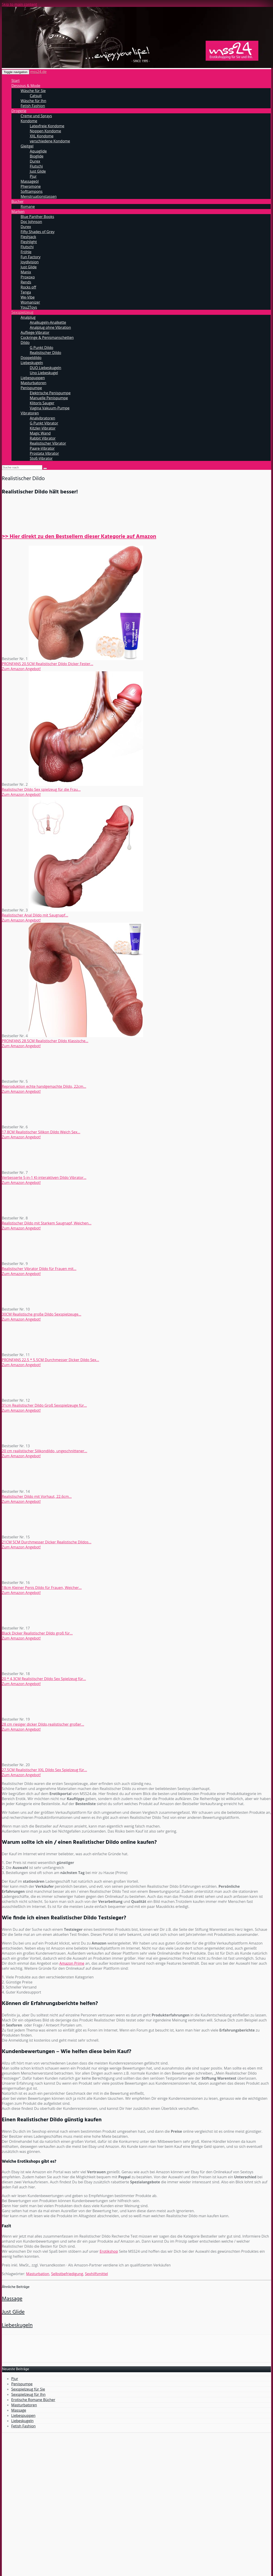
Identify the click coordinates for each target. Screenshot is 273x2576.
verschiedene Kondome (50, 141)
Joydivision (30, 261)
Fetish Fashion (33, 105)
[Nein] (258, 2533)
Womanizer (30, 302)
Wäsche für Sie (33, 90)
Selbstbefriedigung (67, 2273)
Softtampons (32, 191)
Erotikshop (109, 2251)
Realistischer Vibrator (48, 443)
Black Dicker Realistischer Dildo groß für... (37, 1633)
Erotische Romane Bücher (33, 2399)
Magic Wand (40, 433)
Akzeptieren (247, 2532)
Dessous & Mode (25, 85)
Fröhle (26, 251)
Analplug (28, 317)
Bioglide (37, 156)
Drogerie (18, 110)
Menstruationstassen (39, 196)
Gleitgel (27, 146)
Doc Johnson (31, 221)
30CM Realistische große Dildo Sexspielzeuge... (41, 1314)
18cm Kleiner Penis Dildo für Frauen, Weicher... (42, 1587)
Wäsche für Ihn (33, 100)
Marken (18, 211)
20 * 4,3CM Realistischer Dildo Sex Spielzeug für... (44, 1678)
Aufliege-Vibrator (35, 332)
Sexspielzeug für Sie (28, 2389)
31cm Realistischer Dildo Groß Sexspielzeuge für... (44, 1405)
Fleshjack (28, 236)
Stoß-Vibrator (41, 458)
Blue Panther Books (37, 216)
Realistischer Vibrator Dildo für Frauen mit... (39, 1268)
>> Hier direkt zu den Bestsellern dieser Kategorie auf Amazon (79, 536)
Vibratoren (30, 413)
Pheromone (31, 186)
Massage (12, 2299)
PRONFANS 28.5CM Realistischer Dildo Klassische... (45, 1040)
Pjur (33, 176)
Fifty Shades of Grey (38, 231)
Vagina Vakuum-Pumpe (49, 408)
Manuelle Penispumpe (49, 397)
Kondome (29, 120)
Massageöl (30, 181)
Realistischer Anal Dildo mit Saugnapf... (35, 915)
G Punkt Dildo (41, 347)
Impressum (20, 2513)
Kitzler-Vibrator (42, 428)
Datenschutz (21, 2518)
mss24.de (38, 71)
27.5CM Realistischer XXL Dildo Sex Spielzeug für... (44, 1769)
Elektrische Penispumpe (50, 392)
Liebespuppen (33, 377)
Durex (35, 161)
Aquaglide (38, 151)
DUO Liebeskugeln (45, 367)
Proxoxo (28, 277)
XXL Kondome (41, 136)
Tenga (26, 292)
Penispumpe (31, 387)
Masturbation (37, 2273)
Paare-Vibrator (42, 448)
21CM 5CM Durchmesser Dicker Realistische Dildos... (46, 1542)
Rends (26, 282)
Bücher (17, 201)
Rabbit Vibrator (43, 438)
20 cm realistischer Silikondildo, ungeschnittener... (44, 1450)
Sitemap (18, 2523)
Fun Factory (31, 256)
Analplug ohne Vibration (50, 327)
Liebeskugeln (32, 362)
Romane (28, 206)
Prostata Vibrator (44, 453)
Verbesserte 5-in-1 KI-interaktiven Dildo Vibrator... (44, 1177)
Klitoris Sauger (42, 402)
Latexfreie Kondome (47, 125)
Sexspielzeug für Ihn (28, 2394)
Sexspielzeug (22, 312)
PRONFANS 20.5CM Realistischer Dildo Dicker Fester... (47, 663)
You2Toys (29, 307)
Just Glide (38, 171)
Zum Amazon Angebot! (21, 668)
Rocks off (28, 287)
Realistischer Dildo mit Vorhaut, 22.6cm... (37, 1496)
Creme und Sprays (36, 115)
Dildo (25, 342)
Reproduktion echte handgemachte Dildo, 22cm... (44, 1086)
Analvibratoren (42, 418)
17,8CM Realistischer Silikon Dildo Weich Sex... (41, 1131)
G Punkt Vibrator (44, 423)
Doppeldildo (31, 357)
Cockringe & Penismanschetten (47, 337)
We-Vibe (28, 297)
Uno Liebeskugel (44, 372)
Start (15, 80)
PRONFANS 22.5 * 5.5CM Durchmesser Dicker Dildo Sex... (50, 1359)
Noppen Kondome (45, 130)
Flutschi (36, 166)
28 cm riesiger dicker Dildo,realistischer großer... (43, 1724)
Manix (26, 272)
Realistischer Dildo (45, 352)
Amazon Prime (71, 1963)
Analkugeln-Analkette (48, 322)
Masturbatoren (33, 382)
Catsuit (36, 95)
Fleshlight (29, 241)
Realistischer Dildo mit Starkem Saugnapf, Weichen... (46, 1223)
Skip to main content (19, 4)
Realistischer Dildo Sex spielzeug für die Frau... (41, 789)
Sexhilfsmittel (96, 2273)
